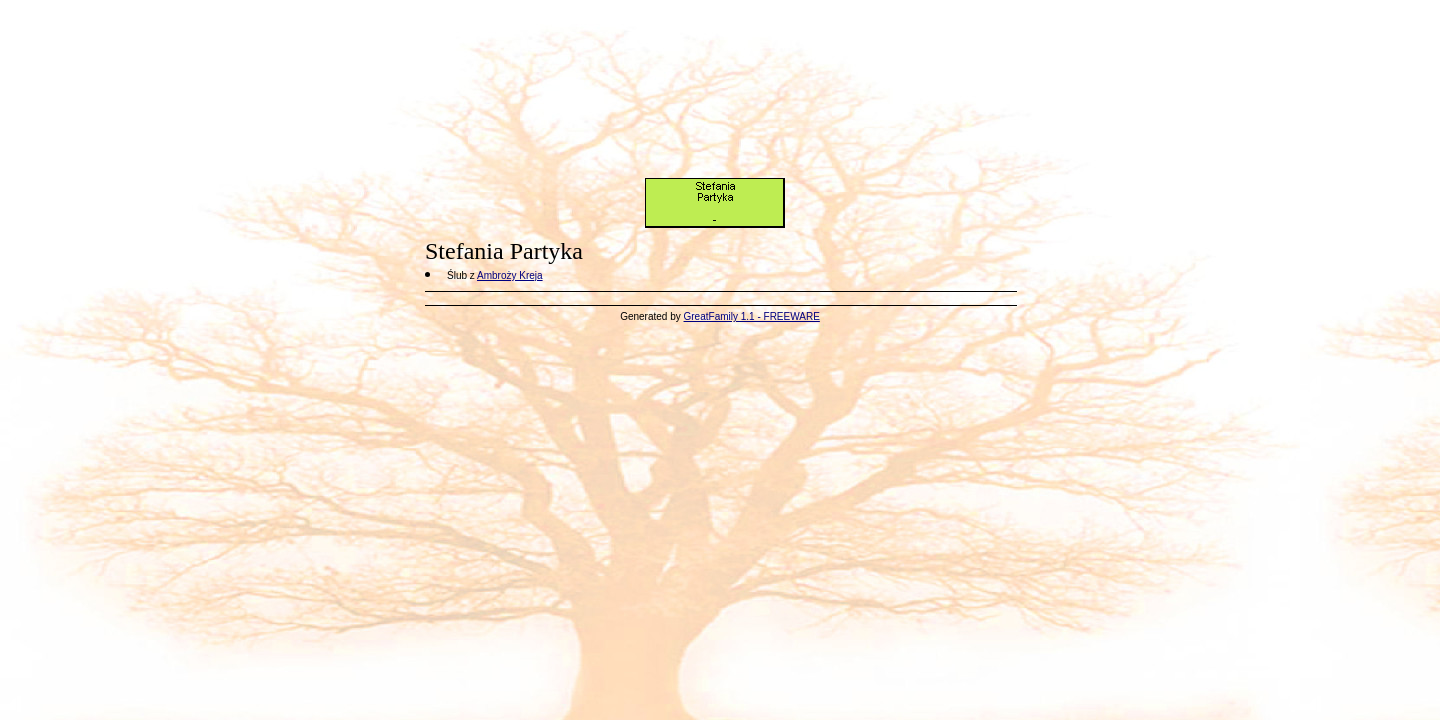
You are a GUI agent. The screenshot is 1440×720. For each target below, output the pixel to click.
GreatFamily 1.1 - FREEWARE (752, 316)
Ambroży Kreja (510, 275)
